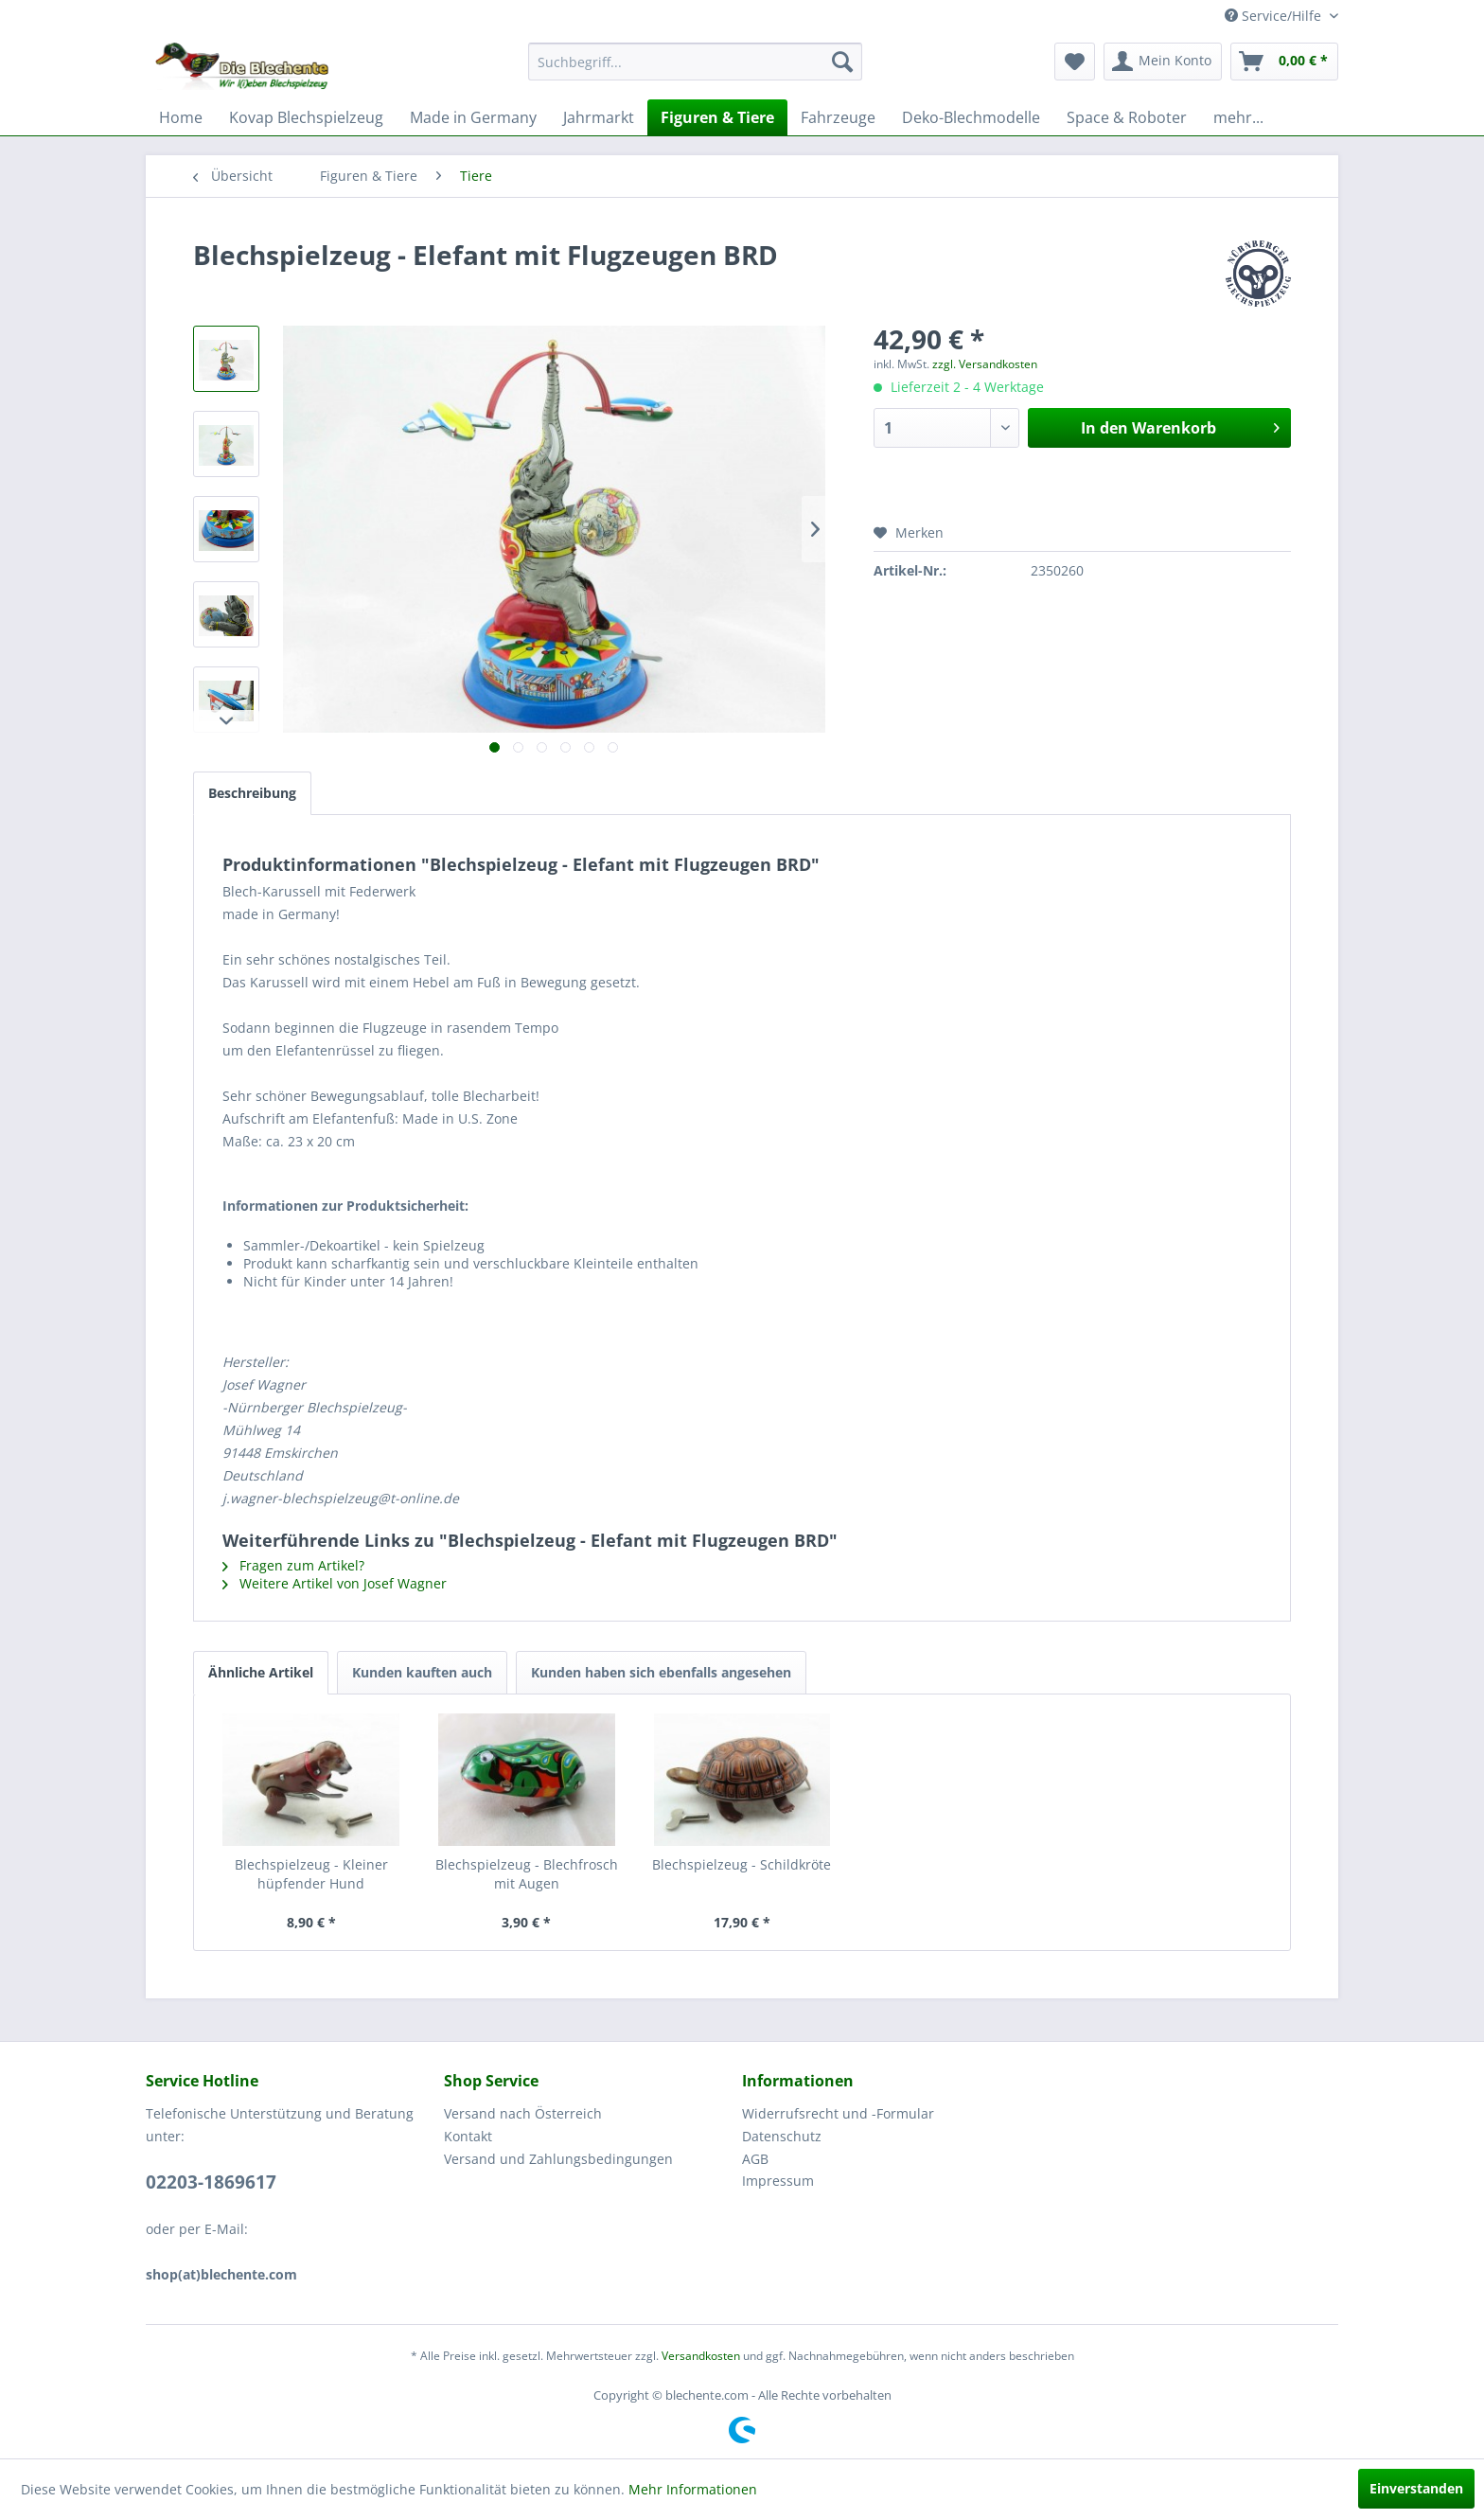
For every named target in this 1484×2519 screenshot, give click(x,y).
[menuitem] (695, 61)
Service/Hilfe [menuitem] (1275, 16)
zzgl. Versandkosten (984, 364)
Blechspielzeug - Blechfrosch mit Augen (526, 1873)
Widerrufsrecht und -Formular (838, 2113)
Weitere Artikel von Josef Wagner (334, 1583)
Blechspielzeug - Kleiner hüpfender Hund (311, 1873)
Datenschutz (782, 2136)
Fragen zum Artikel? (293, 1565)
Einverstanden (1416, 2488)
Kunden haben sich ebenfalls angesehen (661, 1672)
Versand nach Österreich (523, 2113)
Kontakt (468, 2136)
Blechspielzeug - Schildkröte (741, 1864)
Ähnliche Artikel (260, 1672)
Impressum (778, 2181)
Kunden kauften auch (422, 1672)
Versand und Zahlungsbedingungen (558, 2159)
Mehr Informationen (692, 2489)
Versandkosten (701, 2356)
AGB (755, 2159)
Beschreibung (252, 793)
